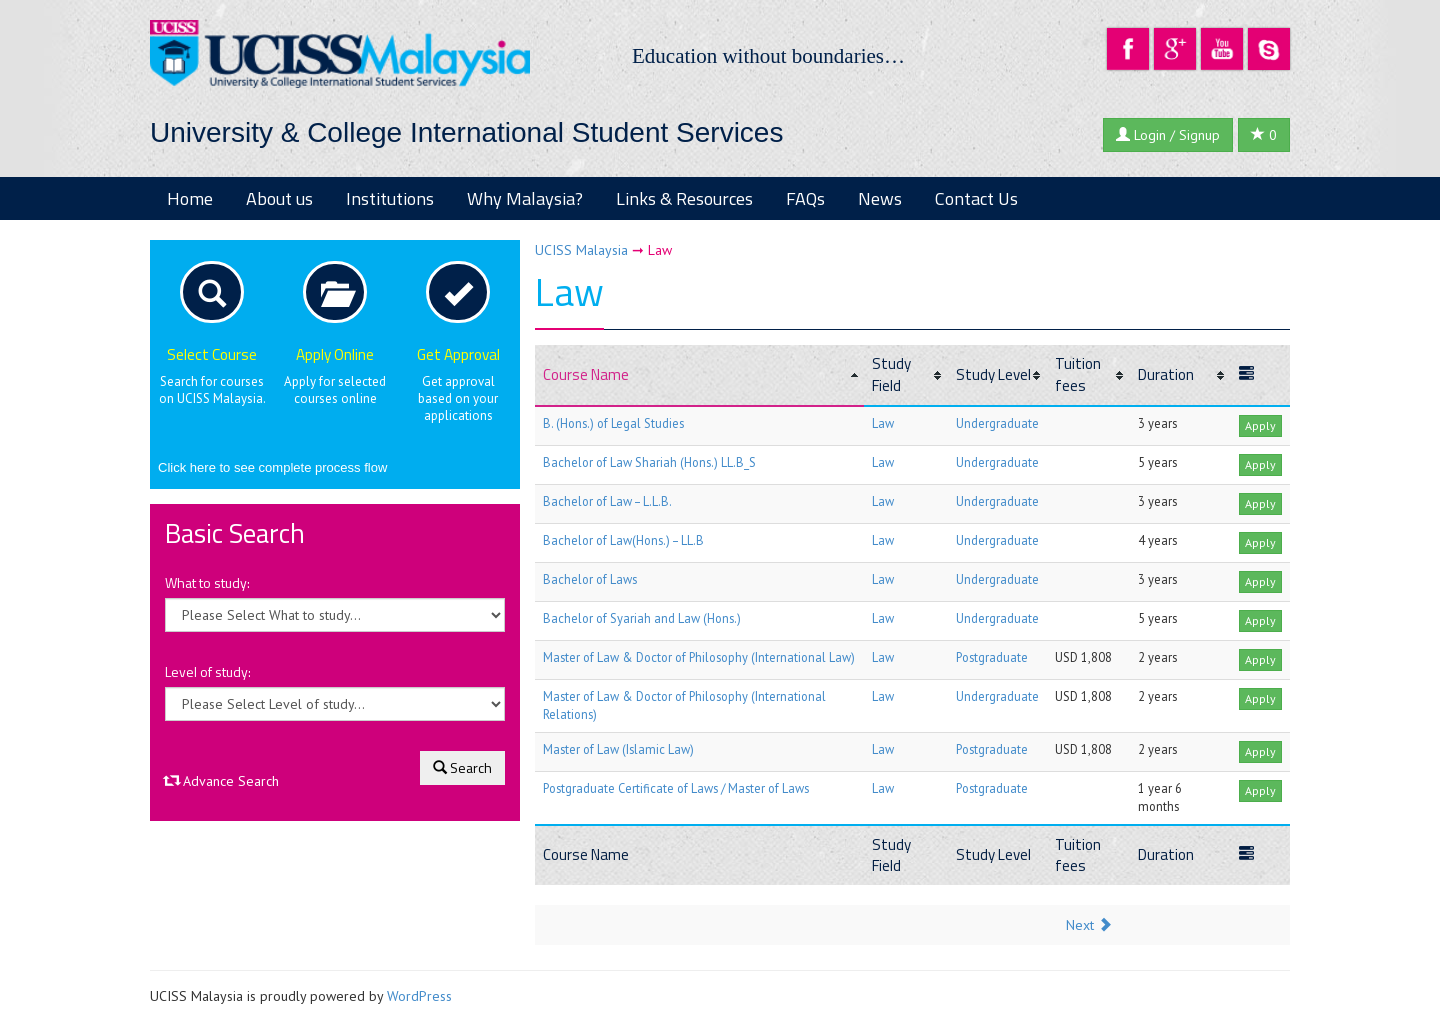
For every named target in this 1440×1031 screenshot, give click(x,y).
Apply (1260, 425)
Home (190, 198)
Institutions (390, 198)
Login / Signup (1168, 135)
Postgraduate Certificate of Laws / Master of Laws (676, 788)
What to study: (207, 583)
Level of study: (208, 672)
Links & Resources (684, 198)
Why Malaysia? (525, 198)
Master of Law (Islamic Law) (618, 749)
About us (279, 198)
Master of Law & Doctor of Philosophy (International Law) (699, 657)
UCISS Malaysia (581, 250)
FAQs (805, 198)
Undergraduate (997, 423)
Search (462, 767)
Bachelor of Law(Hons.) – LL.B (623, 540)
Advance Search (222, 781)
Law (883, 423)
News (880, 198)
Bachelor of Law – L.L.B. (607, 501)
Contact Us (976, 198)
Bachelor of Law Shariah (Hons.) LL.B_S (649, 462)
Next (1089, 925)
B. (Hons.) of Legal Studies (613, 423)
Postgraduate (992, 657)
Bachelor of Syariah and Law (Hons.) (642, 618)
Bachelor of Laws (590, 579)
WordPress (419, 996)
